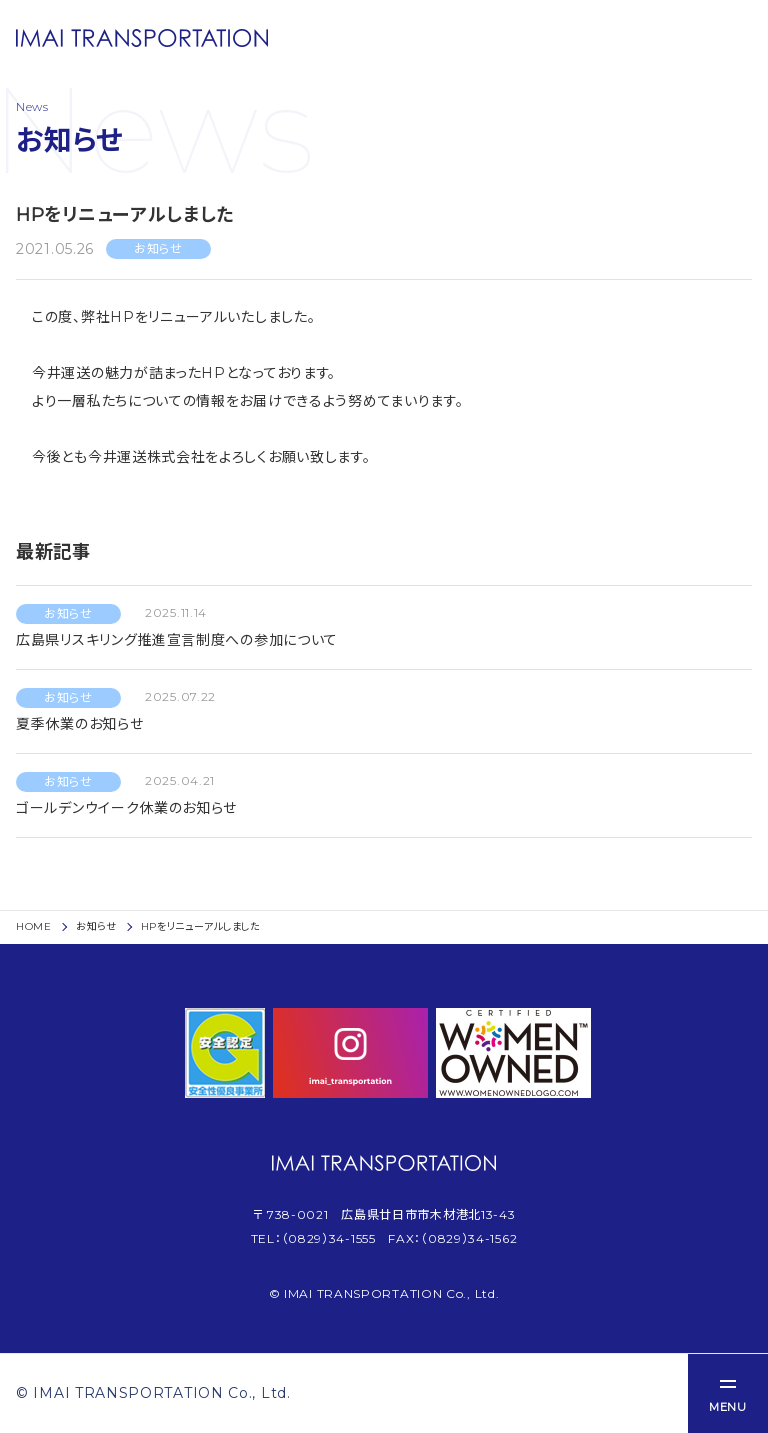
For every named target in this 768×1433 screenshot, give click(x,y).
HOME (34, 926)
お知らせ (96, 926)
